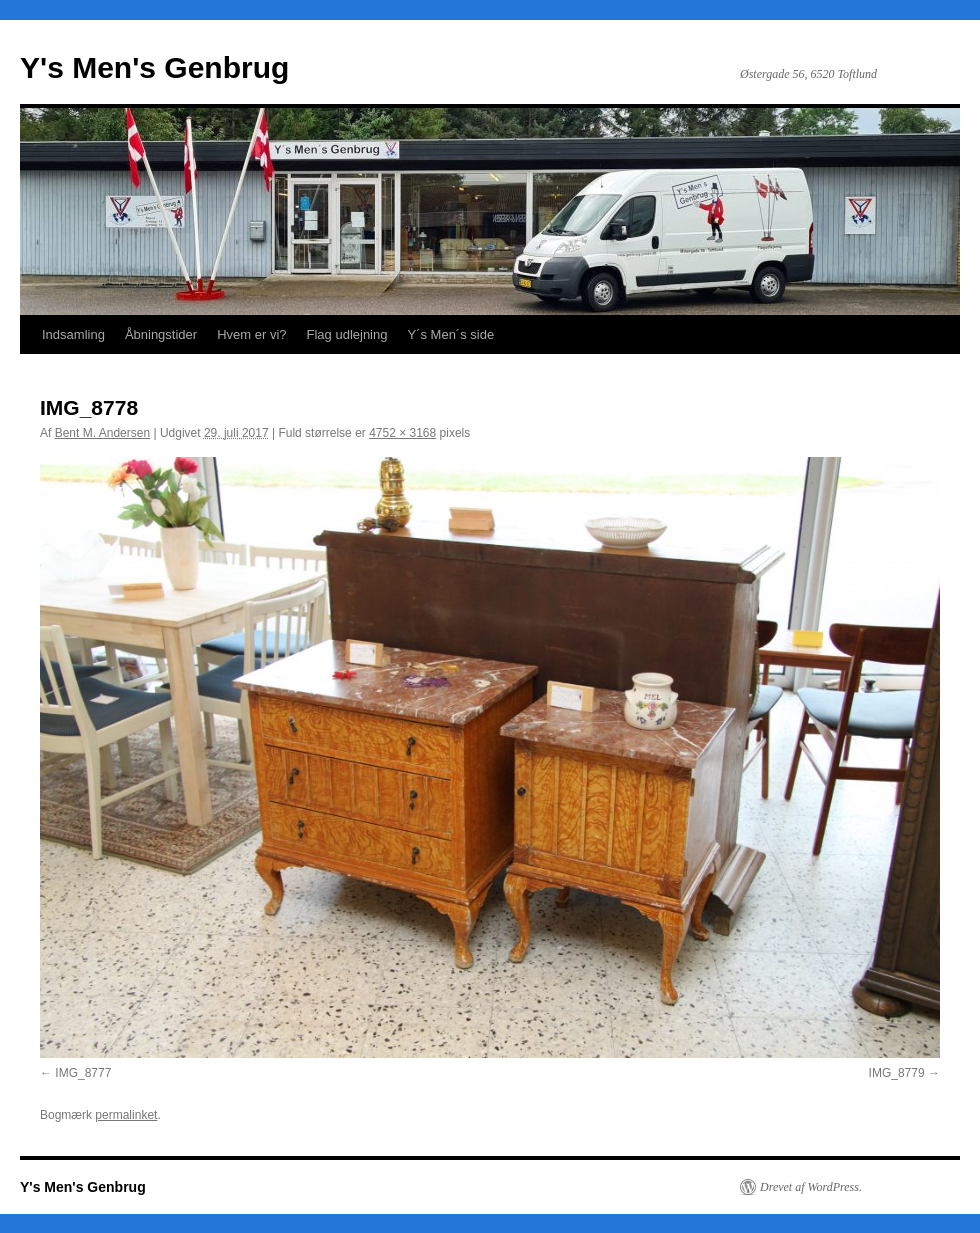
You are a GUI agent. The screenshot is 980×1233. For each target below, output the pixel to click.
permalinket (126, 1115)
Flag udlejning (347, 334)
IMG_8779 (897, 1073)
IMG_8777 (83, 1073)
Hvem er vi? (251, 334)
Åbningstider (161, 334)
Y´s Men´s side (450, 334)
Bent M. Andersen (102, 433)
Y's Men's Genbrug (154, 67)
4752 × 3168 (402, 433)
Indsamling (73, 334)
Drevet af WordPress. (811, 1187)
